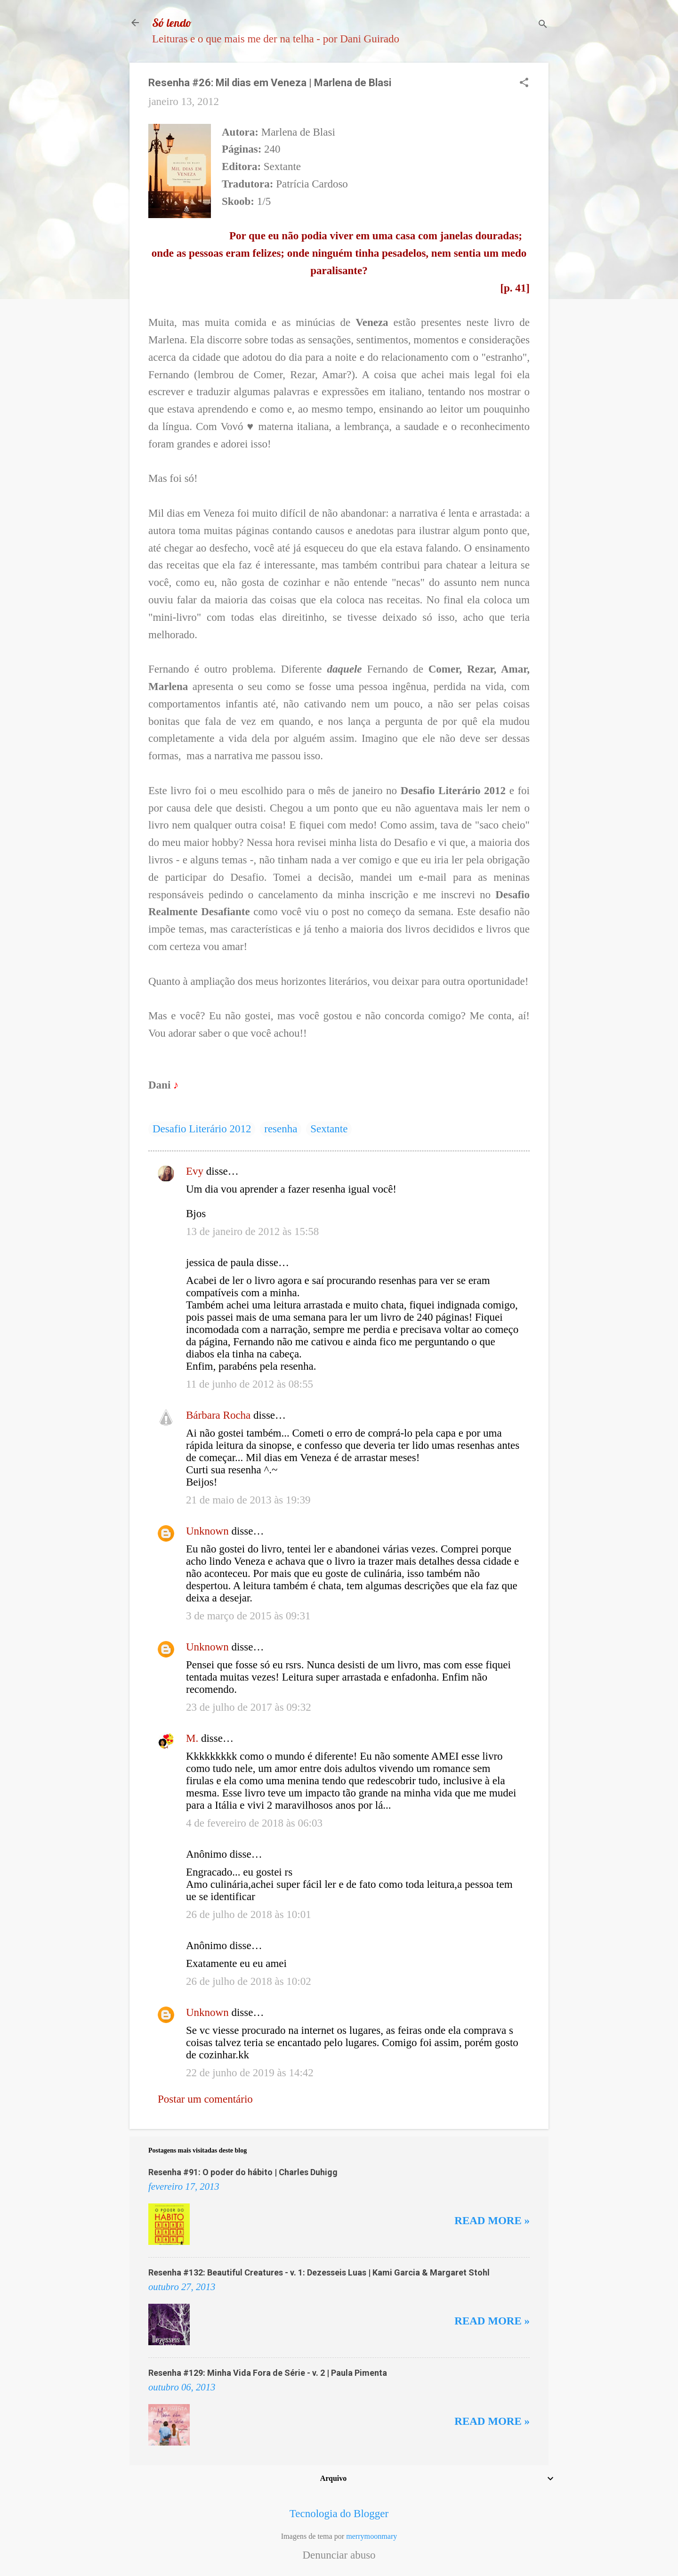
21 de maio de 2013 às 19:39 (248, 1500)
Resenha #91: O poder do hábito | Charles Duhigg (243, 2172)
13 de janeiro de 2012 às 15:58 (252, 1231)
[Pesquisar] (543, 25)
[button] (524, 84)
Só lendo (172, 23)
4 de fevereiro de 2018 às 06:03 (254, 1823)
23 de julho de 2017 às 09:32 (248, 1707)
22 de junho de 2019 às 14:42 (250, 2073)
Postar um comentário (205, 2099)
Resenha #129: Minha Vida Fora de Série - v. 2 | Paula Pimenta (267, 2373)
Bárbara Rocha (218, 1415)
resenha (280, 1129)
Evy (194, 1171)
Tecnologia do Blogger (339, 2513)
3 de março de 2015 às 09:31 (248, 1616)
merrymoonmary (371, 2536)
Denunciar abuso (338, 2555)
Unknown (207, 1531)
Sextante (328, 1129)
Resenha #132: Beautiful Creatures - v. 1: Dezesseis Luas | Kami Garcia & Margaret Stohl (319, 2272)
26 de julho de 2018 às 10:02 (248, 1981)
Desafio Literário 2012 (202, 1129)
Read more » (492, 2221)
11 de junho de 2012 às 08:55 (249, 1384)
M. (192, 1738)
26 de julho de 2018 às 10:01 (248, 1914)
